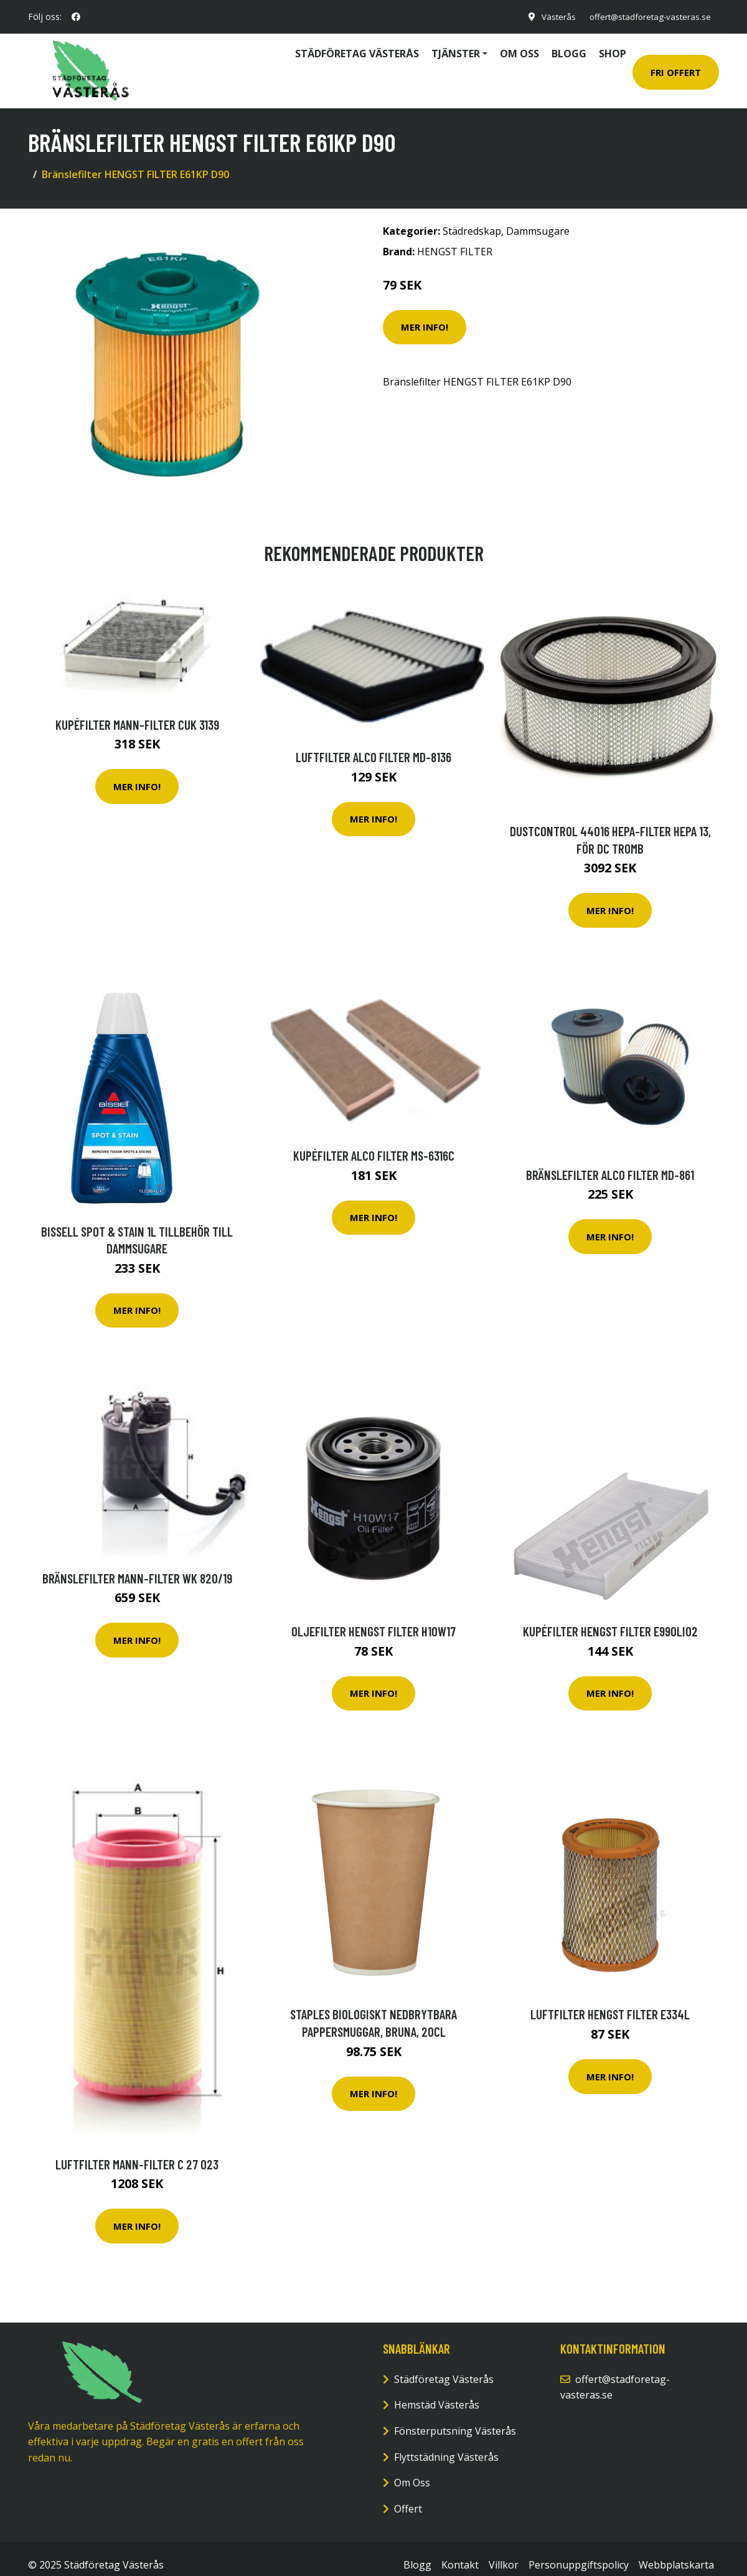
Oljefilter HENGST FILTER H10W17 (373, 1619)
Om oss (519, 48)
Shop (612, 48)
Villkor (504, 2553)
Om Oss (412, 2471)
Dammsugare (538, 218)
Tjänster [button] (455, 48)
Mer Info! (424, 315)
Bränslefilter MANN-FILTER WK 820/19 (137, 1565)
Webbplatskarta (676, 2553)
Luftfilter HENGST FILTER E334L (610, 2002)
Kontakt (460, 2553)
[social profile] (76, 17)
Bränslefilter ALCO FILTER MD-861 (610, 1162)
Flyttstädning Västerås (446, 2444)
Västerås (550, 16)
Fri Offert (676, 66)
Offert (408, 2496)
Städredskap (472, 218)
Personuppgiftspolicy (579, 2553)
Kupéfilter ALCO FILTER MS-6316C (373, 1143)
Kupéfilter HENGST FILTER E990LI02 (610, 1619)
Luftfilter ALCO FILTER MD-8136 (373, 744)
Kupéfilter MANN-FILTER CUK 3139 (137, 712)
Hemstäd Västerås (436, 2393)
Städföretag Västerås (357, 48)
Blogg (569, 48)
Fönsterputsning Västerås (455, 2418)
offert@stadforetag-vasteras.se (646, 16)
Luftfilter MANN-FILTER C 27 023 (136, 2151)
